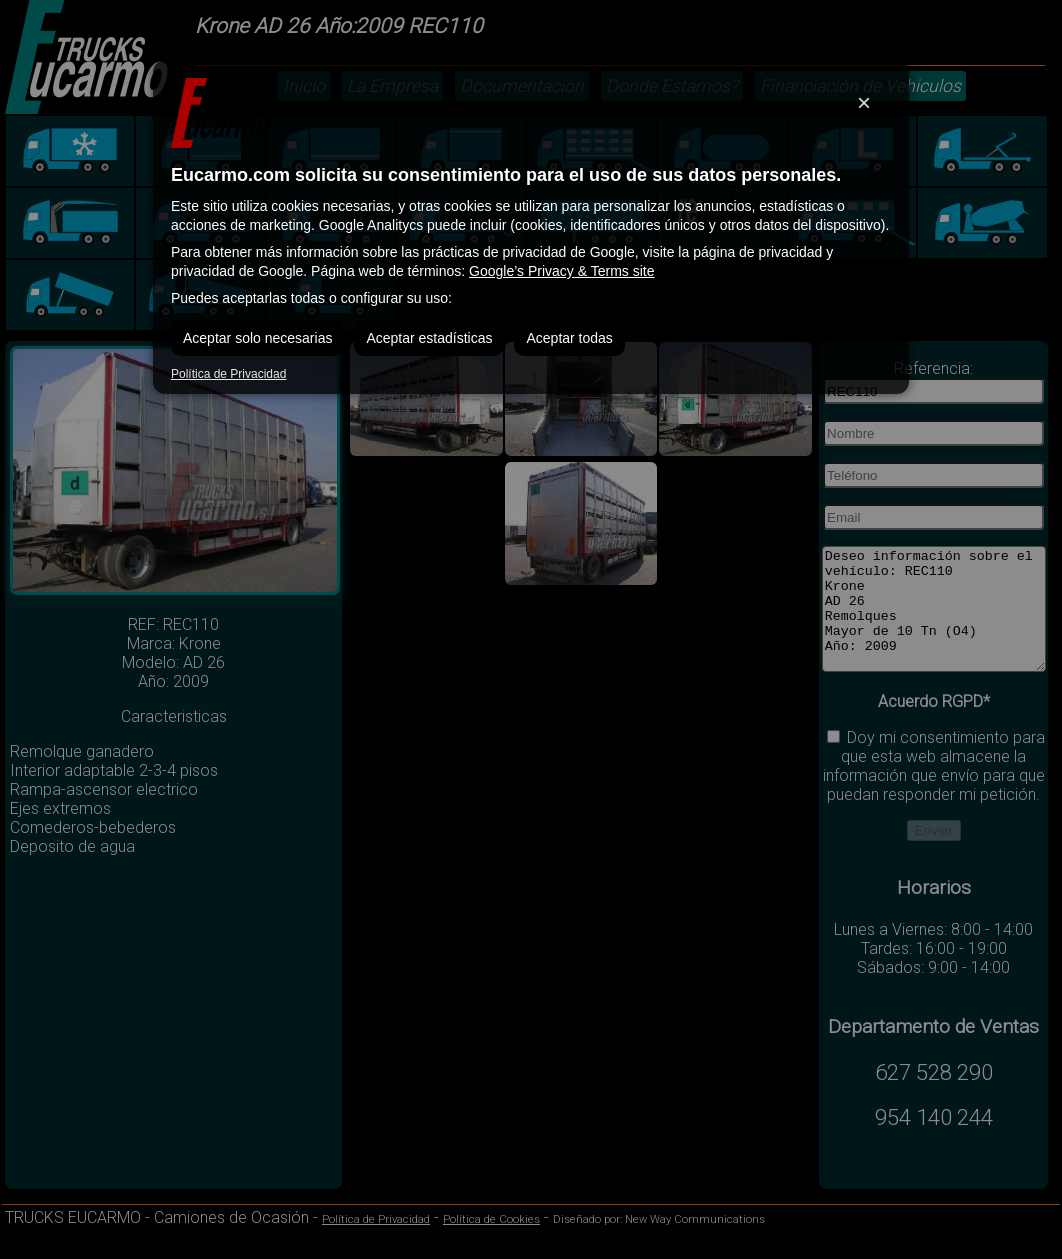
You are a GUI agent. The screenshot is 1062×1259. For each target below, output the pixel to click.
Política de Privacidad (228, 374)
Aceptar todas (569, 338)
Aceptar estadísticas (429, 338)
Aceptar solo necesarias (257, 338)
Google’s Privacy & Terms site (561, 271)
